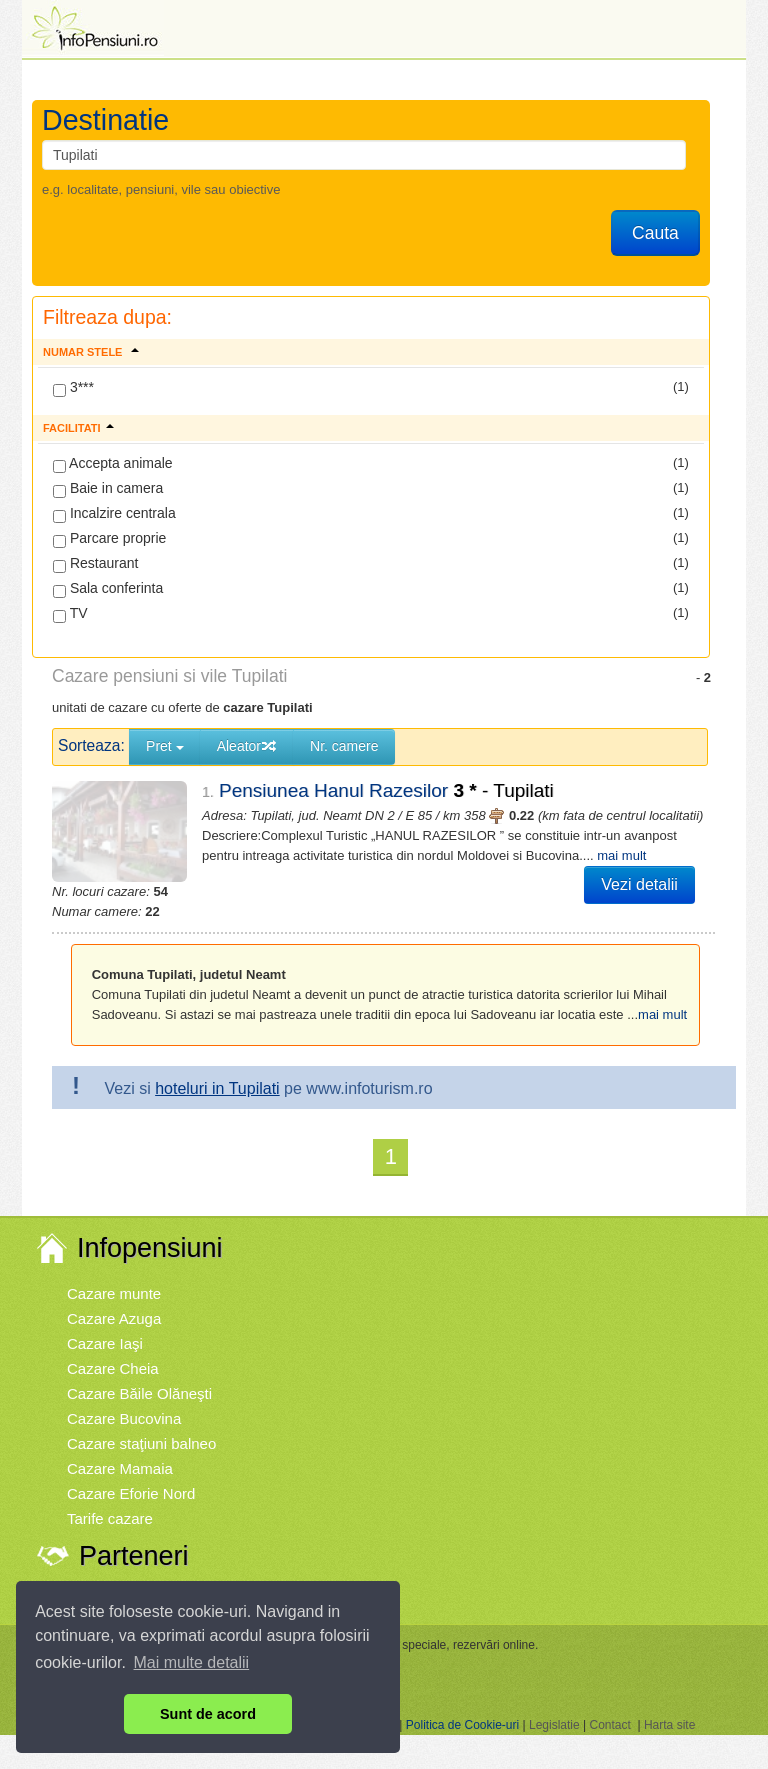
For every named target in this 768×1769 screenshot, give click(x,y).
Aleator (247, 746)
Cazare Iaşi (105, 1325)
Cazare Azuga (114, 1300)
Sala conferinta (108, 589)
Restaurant (95, 564)
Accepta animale (113, 464)
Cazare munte (114, 1275)
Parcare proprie (109, 539)
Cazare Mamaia (120, 1450)
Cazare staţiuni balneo (141, 1425)
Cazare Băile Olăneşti (139, 1375)
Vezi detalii (639, 884)
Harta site (669, 1707)
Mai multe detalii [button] (192, 1662)
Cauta (655, 233)
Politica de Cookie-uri (462, 1707)
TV (70, 614)
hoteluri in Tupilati (217, 1070)
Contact (609, 1707)
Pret (165, 746)
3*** (73, 388)
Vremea (93, 1578)
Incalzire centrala (114, 514)
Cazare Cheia (113, 1350)
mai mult (562, 855)
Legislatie (554, 1707)
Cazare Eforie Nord (131, 1475)
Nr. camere (344, 746)
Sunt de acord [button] (208, 1714)
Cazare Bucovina (124, 1400)
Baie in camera (108, 489)
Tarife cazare (110, 1500)
